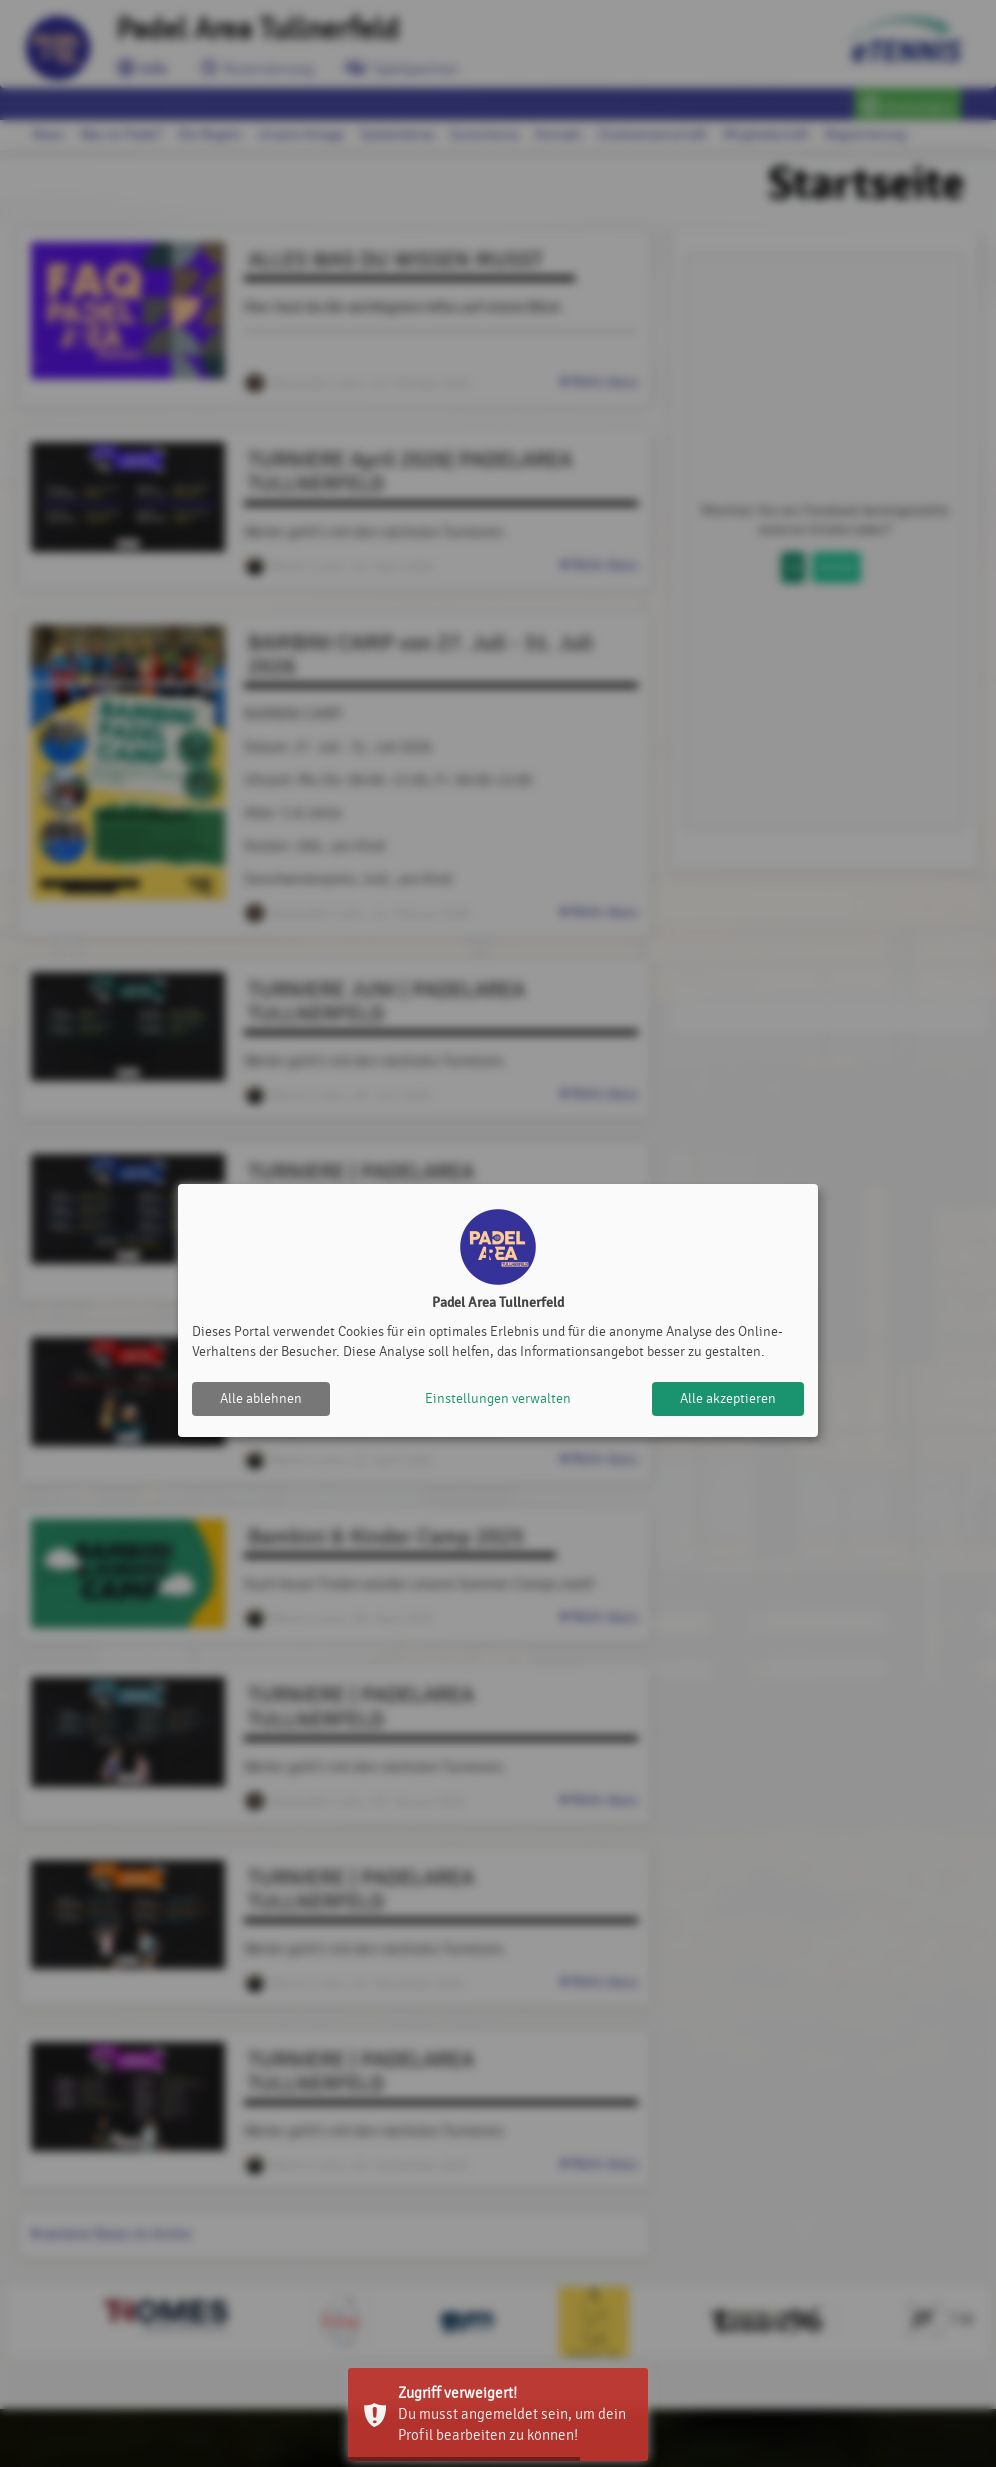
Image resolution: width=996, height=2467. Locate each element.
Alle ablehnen (261, 1398)
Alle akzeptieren (728, 1398)
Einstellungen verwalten (498, 1398)
